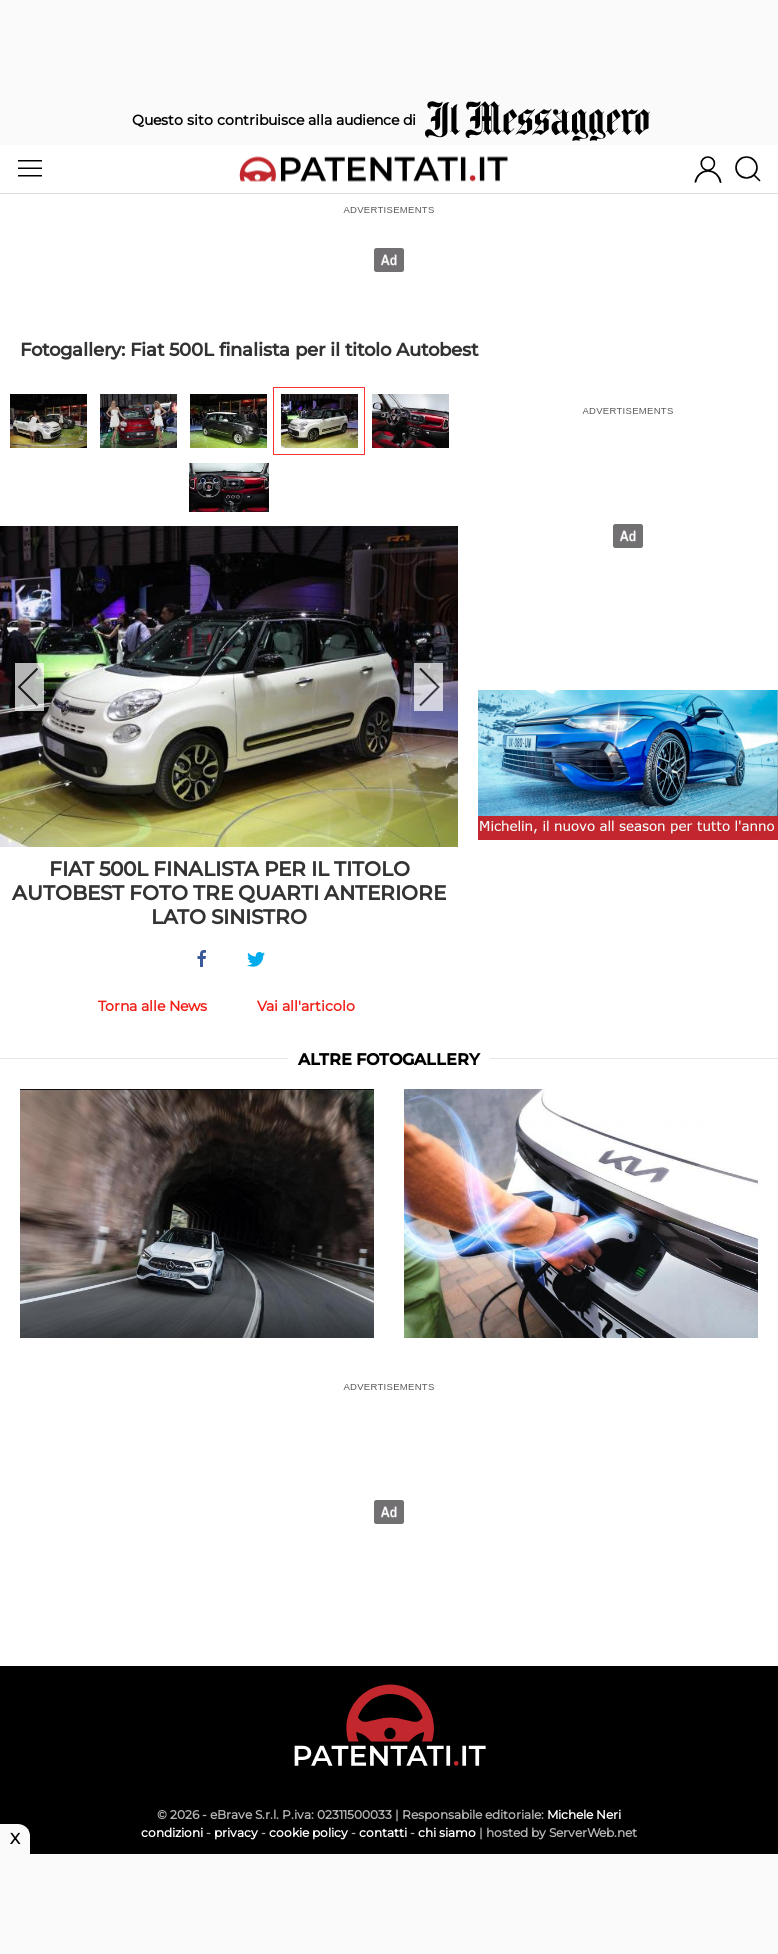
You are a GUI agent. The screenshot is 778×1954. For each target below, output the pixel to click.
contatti (383, 1832)
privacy (236, 1832)
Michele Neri (584, 1814)
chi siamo (447, 1832)
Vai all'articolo (306, 1006)
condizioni (172, 1832)
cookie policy (308, 1832)
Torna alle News (152, 1006)
